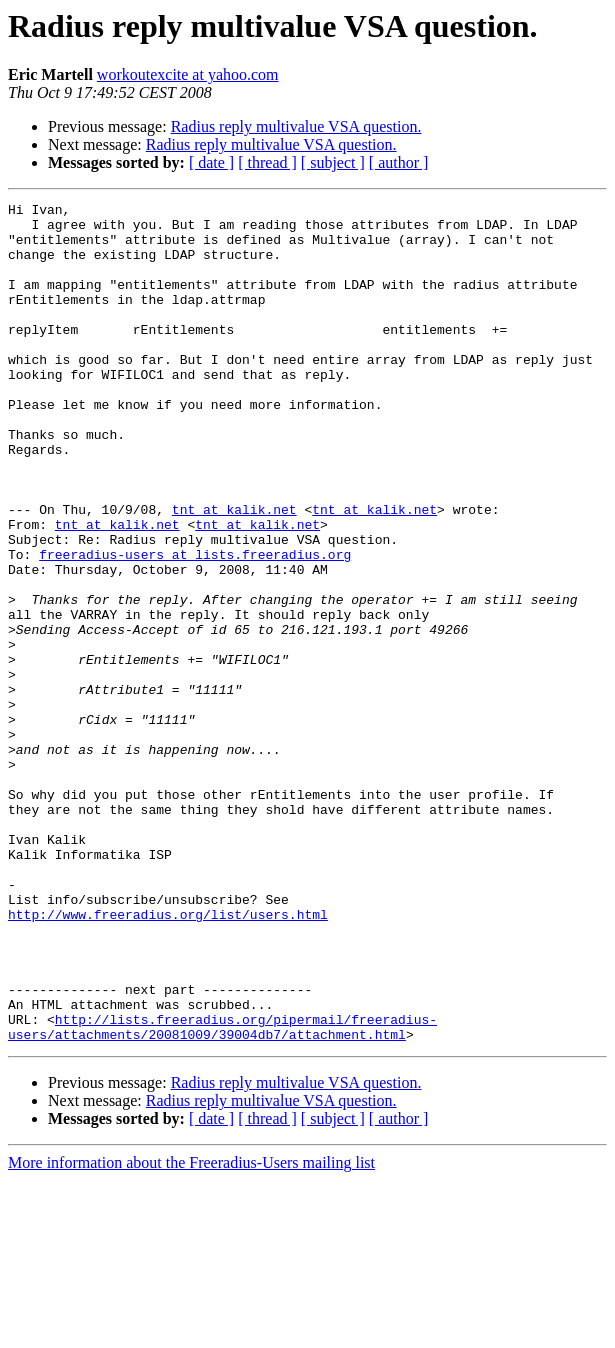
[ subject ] (333, 162)
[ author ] (399, 162)
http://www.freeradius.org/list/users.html (168, 1058)
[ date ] (211, 162)
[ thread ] (267, 162)
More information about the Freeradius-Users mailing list (191, 1330)
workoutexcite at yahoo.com (188, 74)
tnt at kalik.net (234, 572)
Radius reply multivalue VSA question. (296, 126)
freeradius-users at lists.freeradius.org (195, 626)
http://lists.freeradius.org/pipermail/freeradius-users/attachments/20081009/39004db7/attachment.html (222, 1193)
